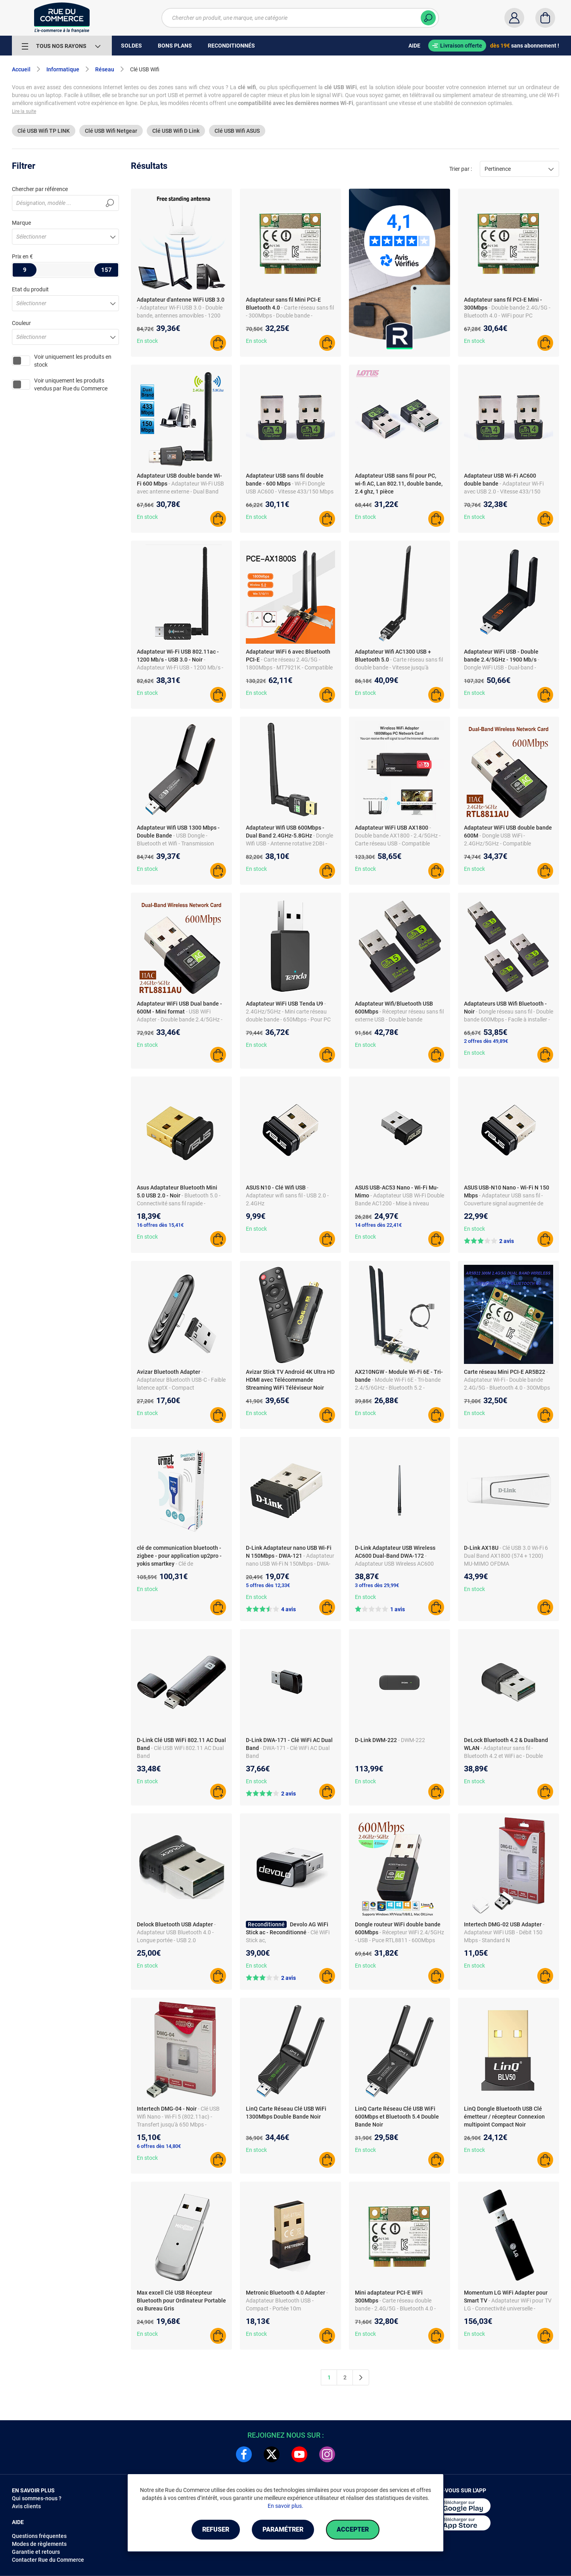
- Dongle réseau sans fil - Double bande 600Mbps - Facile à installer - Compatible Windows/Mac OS (508, 1019)
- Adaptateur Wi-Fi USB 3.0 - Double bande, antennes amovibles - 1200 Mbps (179, 315)
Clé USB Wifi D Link (175, 131)
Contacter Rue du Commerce (48, 2560)
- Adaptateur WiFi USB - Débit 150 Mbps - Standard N (504, 1932)
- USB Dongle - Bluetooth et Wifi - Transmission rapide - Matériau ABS (175, 843)
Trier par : (460, 169)
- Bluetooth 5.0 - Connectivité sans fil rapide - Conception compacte (178, 1203)
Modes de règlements (39, 2544)
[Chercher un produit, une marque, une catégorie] (300, 18)
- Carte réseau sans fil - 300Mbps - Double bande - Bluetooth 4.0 (290, 315)
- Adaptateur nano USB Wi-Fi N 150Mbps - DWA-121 (290, 1564)
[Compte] (514, 18)
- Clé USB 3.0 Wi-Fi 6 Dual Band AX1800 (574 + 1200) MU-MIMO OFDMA (506, 1556)
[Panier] (545, 18)
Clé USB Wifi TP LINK (43, 131)
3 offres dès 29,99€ (377, 1585)
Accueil (21, 69)
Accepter (353, 2529)
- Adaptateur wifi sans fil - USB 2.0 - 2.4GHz (287, 1195)
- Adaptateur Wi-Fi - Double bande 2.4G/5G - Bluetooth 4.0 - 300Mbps (507, 1380)
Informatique (62, 69)
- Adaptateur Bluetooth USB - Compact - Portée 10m (287, 2300)
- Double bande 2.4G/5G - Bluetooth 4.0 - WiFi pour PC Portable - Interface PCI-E (507, 315)
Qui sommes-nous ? (36, 2498)
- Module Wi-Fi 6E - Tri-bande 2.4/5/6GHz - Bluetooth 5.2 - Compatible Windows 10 (398, 1388)
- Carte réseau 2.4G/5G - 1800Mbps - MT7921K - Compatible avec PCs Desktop (289, 667)
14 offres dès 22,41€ (378, 1225)
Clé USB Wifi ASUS (237, 131)
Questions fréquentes (39, 2536)
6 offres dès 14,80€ (159, 2146)
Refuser (215, 2529)
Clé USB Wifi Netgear (111, 131)
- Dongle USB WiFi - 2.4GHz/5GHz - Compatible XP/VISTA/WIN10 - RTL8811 (498, 843)
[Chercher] (428, 17)
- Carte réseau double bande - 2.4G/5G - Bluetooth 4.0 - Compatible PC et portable (395, 2308)
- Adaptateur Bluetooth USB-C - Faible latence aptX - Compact (181, 1380)
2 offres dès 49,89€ (486, 1041)
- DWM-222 (411, 1740)
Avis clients (26, 2506)
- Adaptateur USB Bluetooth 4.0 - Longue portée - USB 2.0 (176, 1932)
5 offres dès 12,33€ (268, 1585)
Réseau (104, 69)
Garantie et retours (36, 2552)
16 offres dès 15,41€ (160, 1225)
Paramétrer (283, 2529)
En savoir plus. (285, 2506)
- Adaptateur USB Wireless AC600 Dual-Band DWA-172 (394, 1564)
